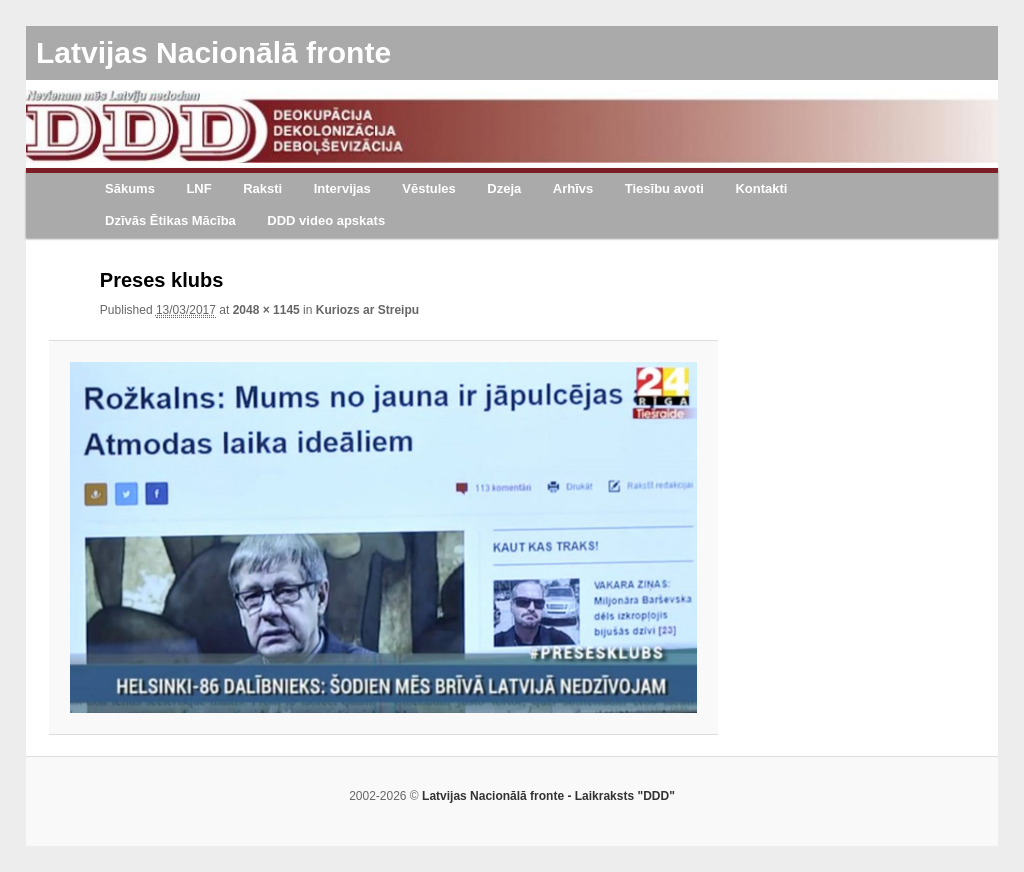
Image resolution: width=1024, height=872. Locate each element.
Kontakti (761, 188)
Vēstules (428, 188)
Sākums (130, 188)
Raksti (262, 188)
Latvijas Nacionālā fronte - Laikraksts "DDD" (548, 796)
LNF (198, 188)
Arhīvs (573, 188)
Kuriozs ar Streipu (367, 310)
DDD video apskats (326, 220)
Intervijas (342, 188)
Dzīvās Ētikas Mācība (170, 220)
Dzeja (504, 188)
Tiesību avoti (664, 188)
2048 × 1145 (266, 310)
